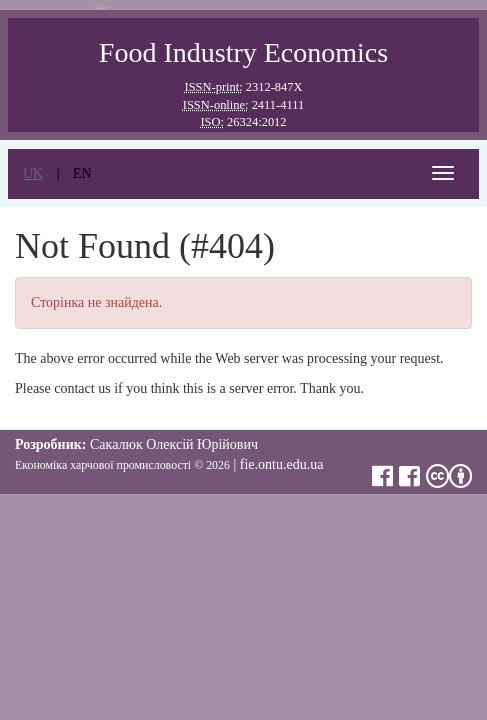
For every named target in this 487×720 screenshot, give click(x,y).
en (82, 173)
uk (33, 173)
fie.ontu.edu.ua (282, 464)
